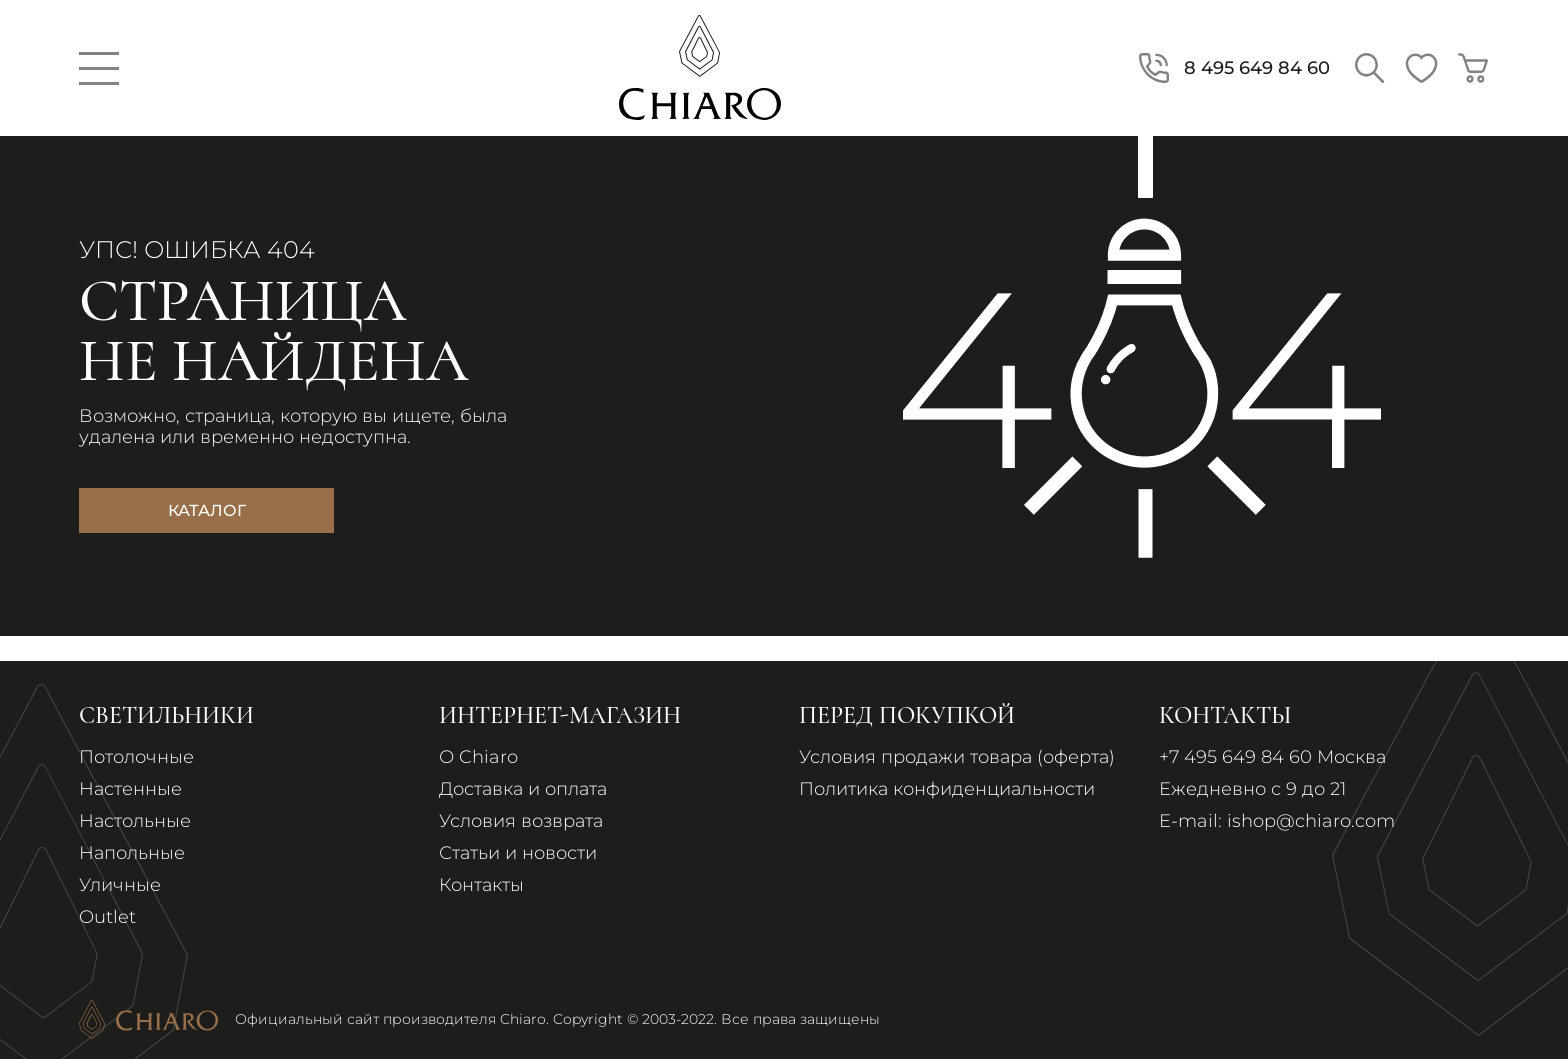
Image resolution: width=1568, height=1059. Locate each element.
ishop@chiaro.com (1311, 821)
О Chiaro (478, 757)
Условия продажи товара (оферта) (957, 757)
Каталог (207, 510)
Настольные (135, 821)
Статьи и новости (518, 853)
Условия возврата (521, 821)
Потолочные (136, 757)
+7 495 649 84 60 (1235, 757)
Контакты (481, 885)
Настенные (130, 789)
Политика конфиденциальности (947, 789)
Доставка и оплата (523, 789)
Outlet (107, 917)
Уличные (120, 885)
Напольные (132, 853)
